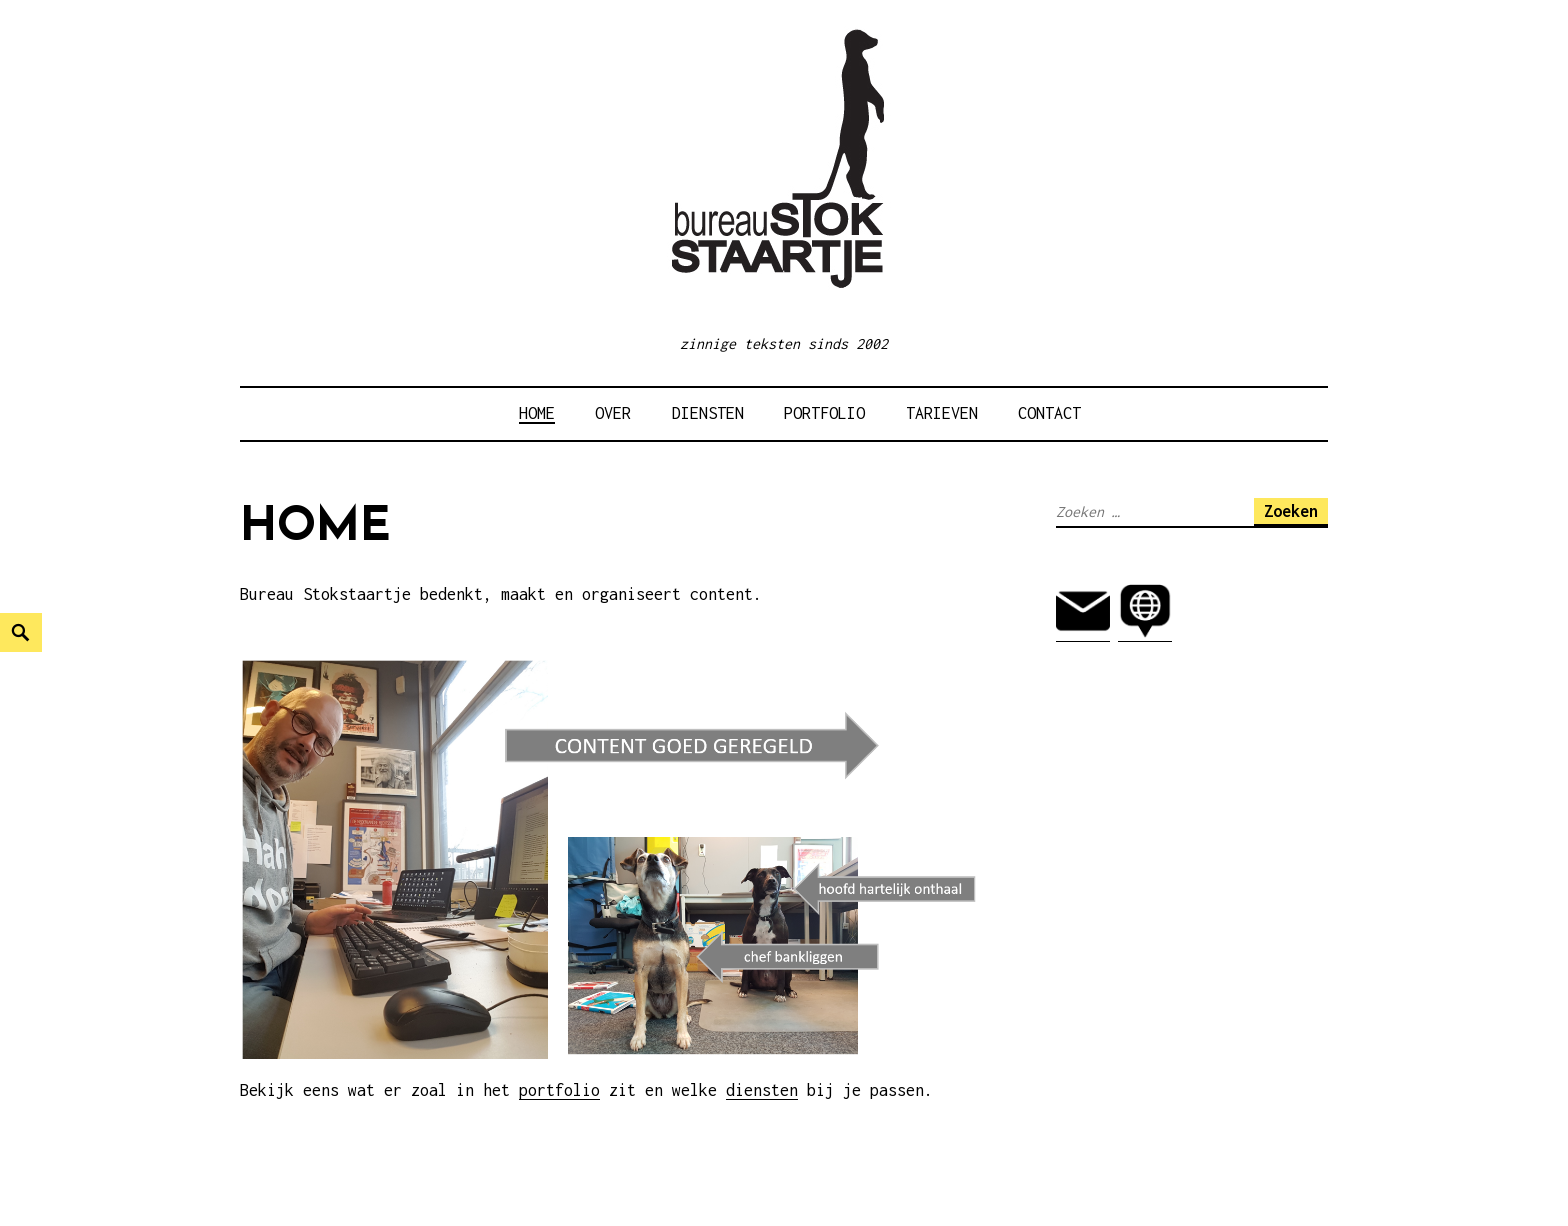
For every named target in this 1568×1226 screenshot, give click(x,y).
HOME (537, 413)
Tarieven (942, 413)
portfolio (559, 1090)
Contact (1049, 413)
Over (613, 413)
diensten (762, 1090)
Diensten (708, 413)
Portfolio (824, 413)
